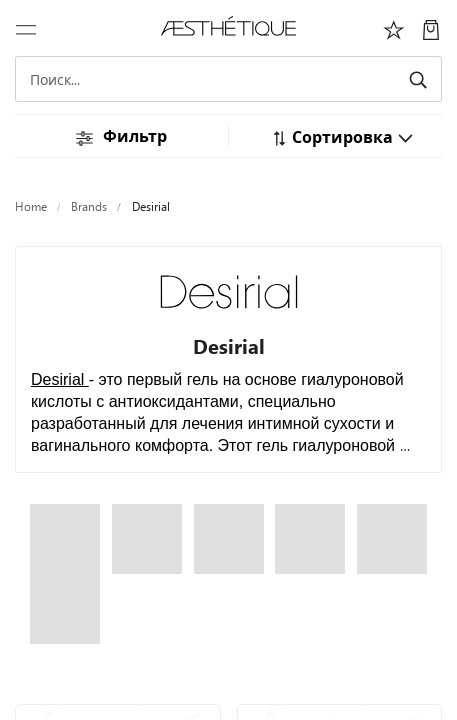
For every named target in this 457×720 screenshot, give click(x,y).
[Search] (228, 79)
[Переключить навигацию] (26, 28)
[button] (343, 136)
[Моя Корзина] (431, 28)
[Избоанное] (394, 28)
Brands (89, 206)
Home (31, 206)
